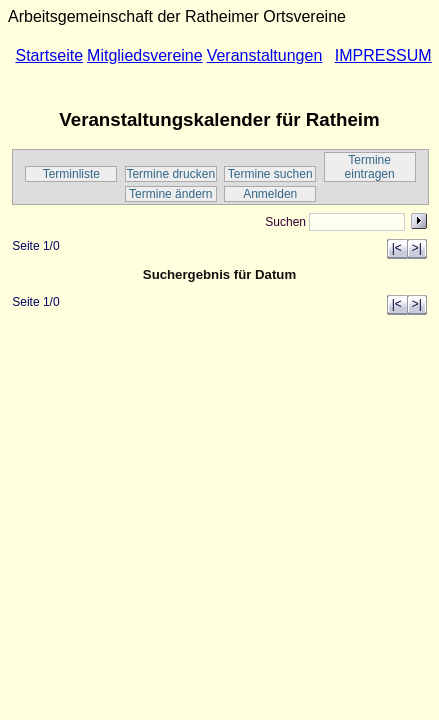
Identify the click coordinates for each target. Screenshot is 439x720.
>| (417, 248)
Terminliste (71, 174)
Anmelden (270, 194)
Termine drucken (170, 174)
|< (397, 248)
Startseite (49, 55)
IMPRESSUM (383, 55)
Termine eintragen (370, 167)
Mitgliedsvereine (145, 55)
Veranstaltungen (265, 55)
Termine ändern (170, 194)
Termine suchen (270, 174)
